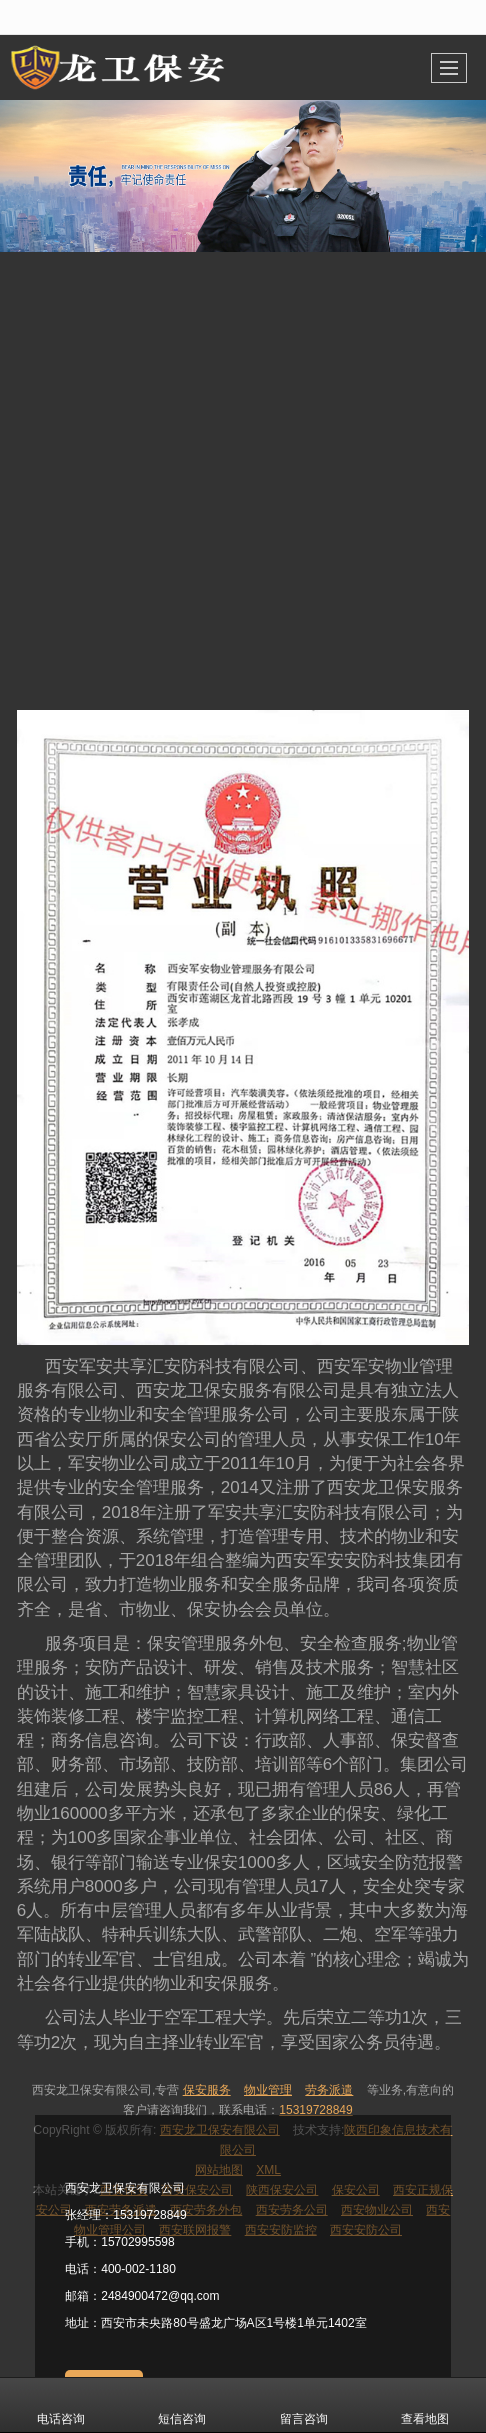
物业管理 (268, 2090)
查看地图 (425, 2405)
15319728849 (315, 2110)
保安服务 (207, 2090)
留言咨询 (304, 2405)
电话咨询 (61, 2405)
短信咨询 (182, 2405)
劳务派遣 (329, 2090)
